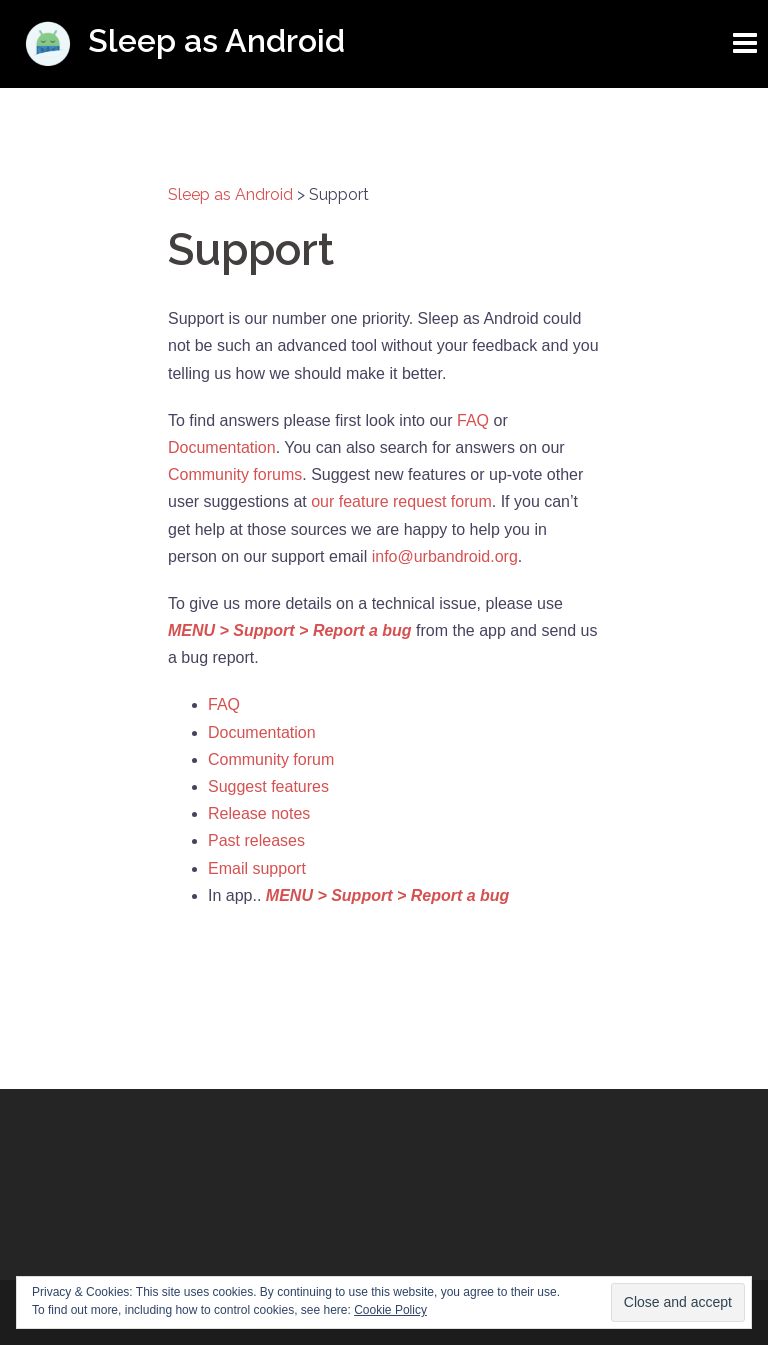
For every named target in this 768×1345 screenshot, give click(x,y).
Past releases (256, 840)
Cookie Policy (390, 1310)
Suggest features (268, 786)
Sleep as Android (216, 40)
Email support (257, 868)
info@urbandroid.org (445, 556)
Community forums (235, 474)
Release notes (259, 813)
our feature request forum (401, 501)
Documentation (222, 447)
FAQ (473, 420)
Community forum (271, 759)
